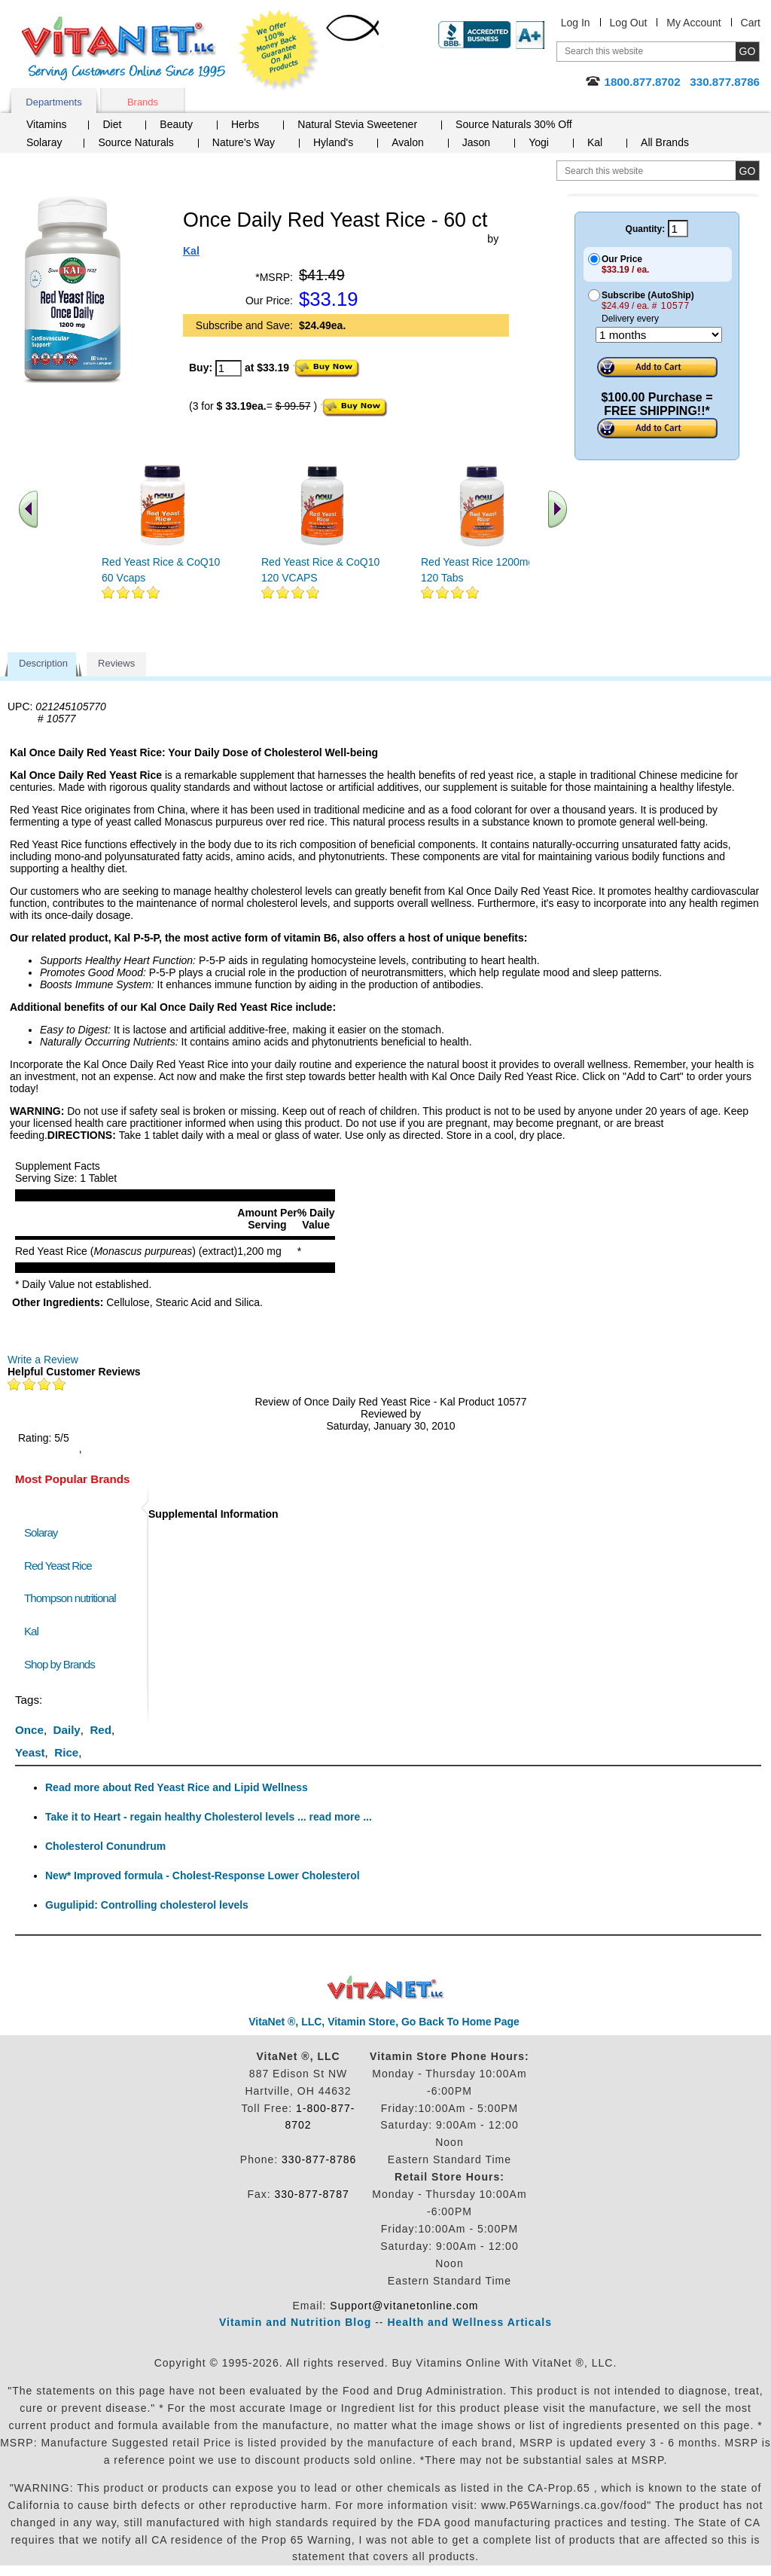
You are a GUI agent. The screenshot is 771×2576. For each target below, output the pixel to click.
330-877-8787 (312, 2194)
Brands (142, 102)
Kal (594, 142)
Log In (575, 23)
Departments (53, 102)
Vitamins (46, 124)
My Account (693, 23)
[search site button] (747, 170)
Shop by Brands (63, 1664)
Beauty (176, 124)
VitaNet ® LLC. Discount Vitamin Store (386, 1988)
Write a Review (43, 1360)
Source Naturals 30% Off (514, 124)
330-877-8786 (319, 2159)
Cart (750, 23)
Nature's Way (243, 142)
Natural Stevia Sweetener (357, 124)
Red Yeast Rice (58, 1565)
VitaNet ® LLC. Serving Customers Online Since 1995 (123, 49)
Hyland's (333, 142)
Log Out (629, 23)
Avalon (408, 142)
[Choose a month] (659, 335)
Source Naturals (135, 142)
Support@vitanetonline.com (404, 2306)
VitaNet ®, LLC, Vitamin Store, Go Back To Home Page (384, 2022)
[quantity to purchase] (228, 368)
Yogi (539, 142)
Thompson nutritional (70, 1598)
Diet (111, 124)
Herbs (245, 124)
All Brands (665, 142)
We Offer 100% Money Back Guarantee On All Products (279, 50)
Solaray (44, 142)
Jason (476, 142)
